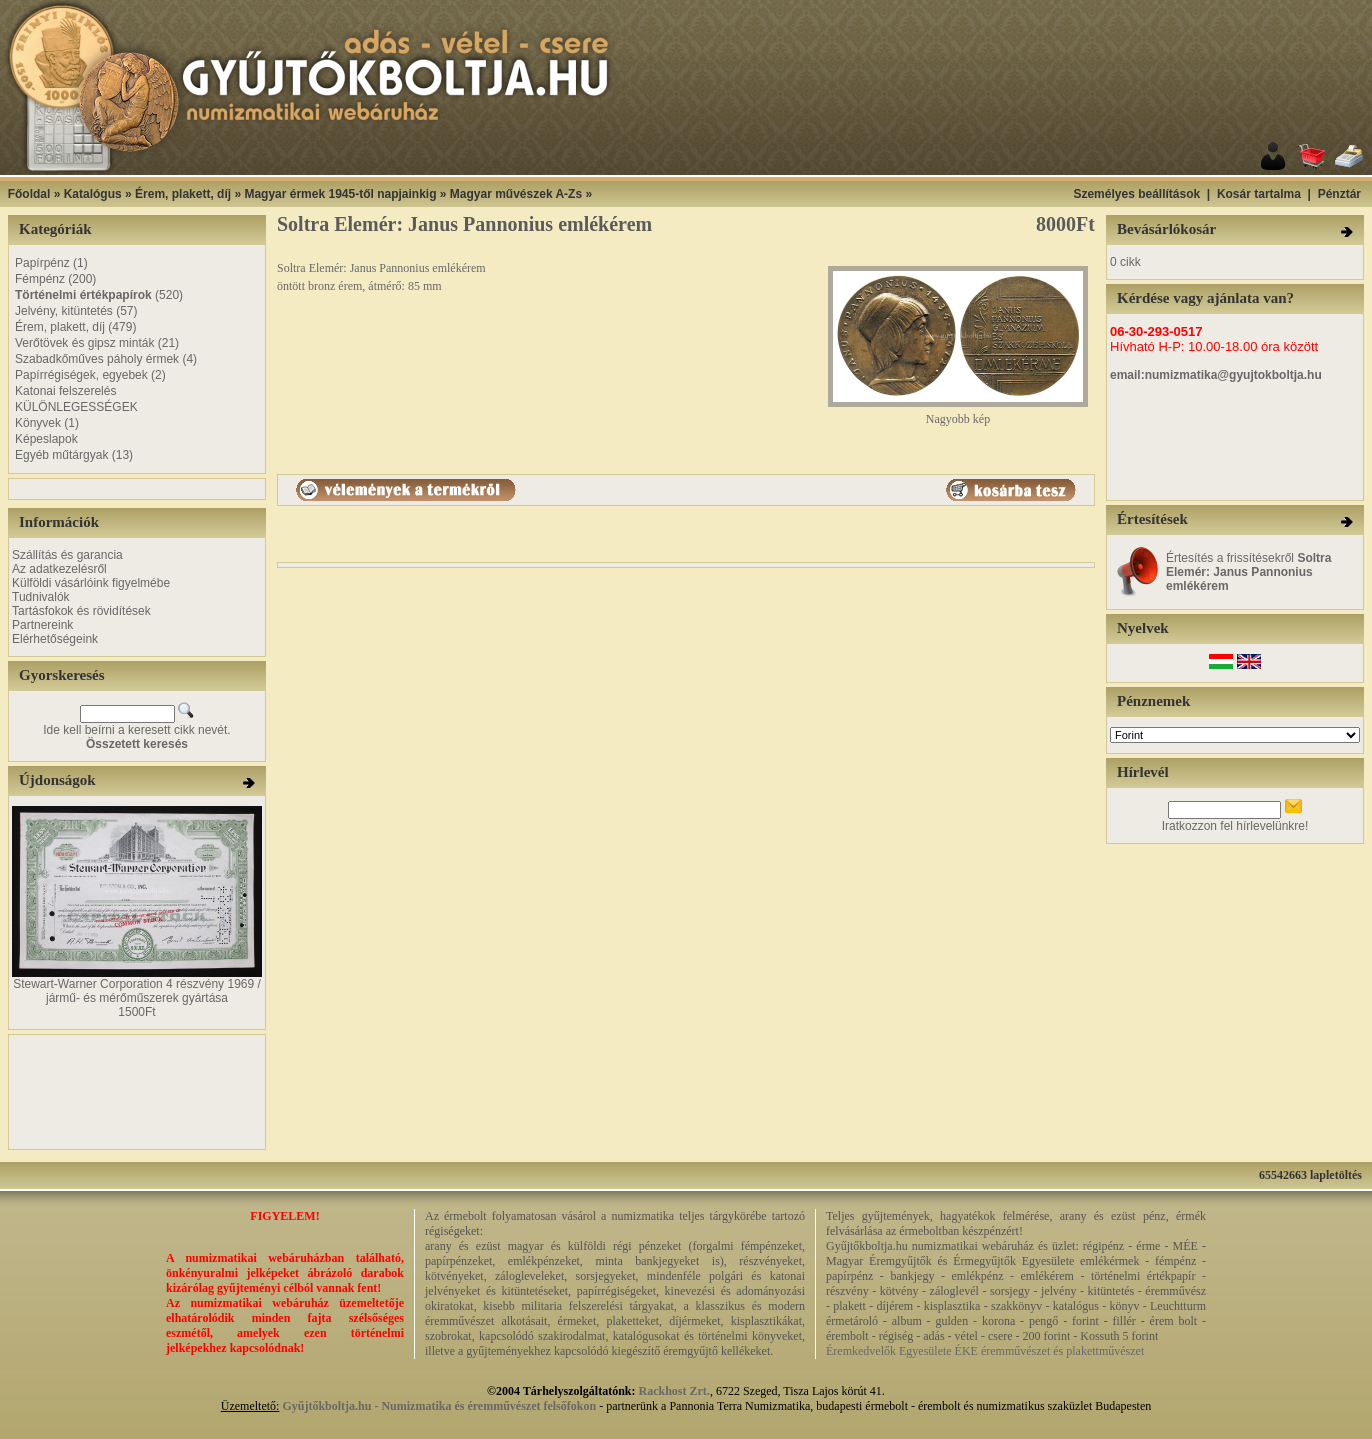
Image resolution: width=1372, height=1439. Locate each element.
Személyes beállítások (1136, 194)
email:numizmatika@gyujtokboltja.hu (1216, 375)
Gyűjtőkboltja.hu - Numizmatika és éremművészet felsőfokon (439, 1406)
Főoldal (29, 194)
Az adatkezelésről (59, 569)
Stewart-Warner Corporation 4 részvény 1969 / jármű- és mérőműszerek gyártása (137, 991)
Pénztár (1339, 194)
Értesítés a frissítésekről (1248, 572)
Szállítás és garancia (67, 555)
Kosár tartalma (1259, 194)
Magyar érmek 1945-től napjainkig (340, 194)
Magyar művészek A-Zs (516, 194)
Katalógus (93, 194)
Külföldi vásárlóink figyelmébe (91, 583)
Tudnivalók (41, 597)
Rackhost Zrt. (674, 1391)
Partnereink (42, 625)
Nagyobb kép (958, 413)
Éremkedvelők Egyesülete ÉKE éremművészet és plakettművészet (985, 1351)
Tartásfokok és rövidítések (81, 611)
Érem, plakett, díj (183, 194)
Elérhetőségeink (55, 639)
